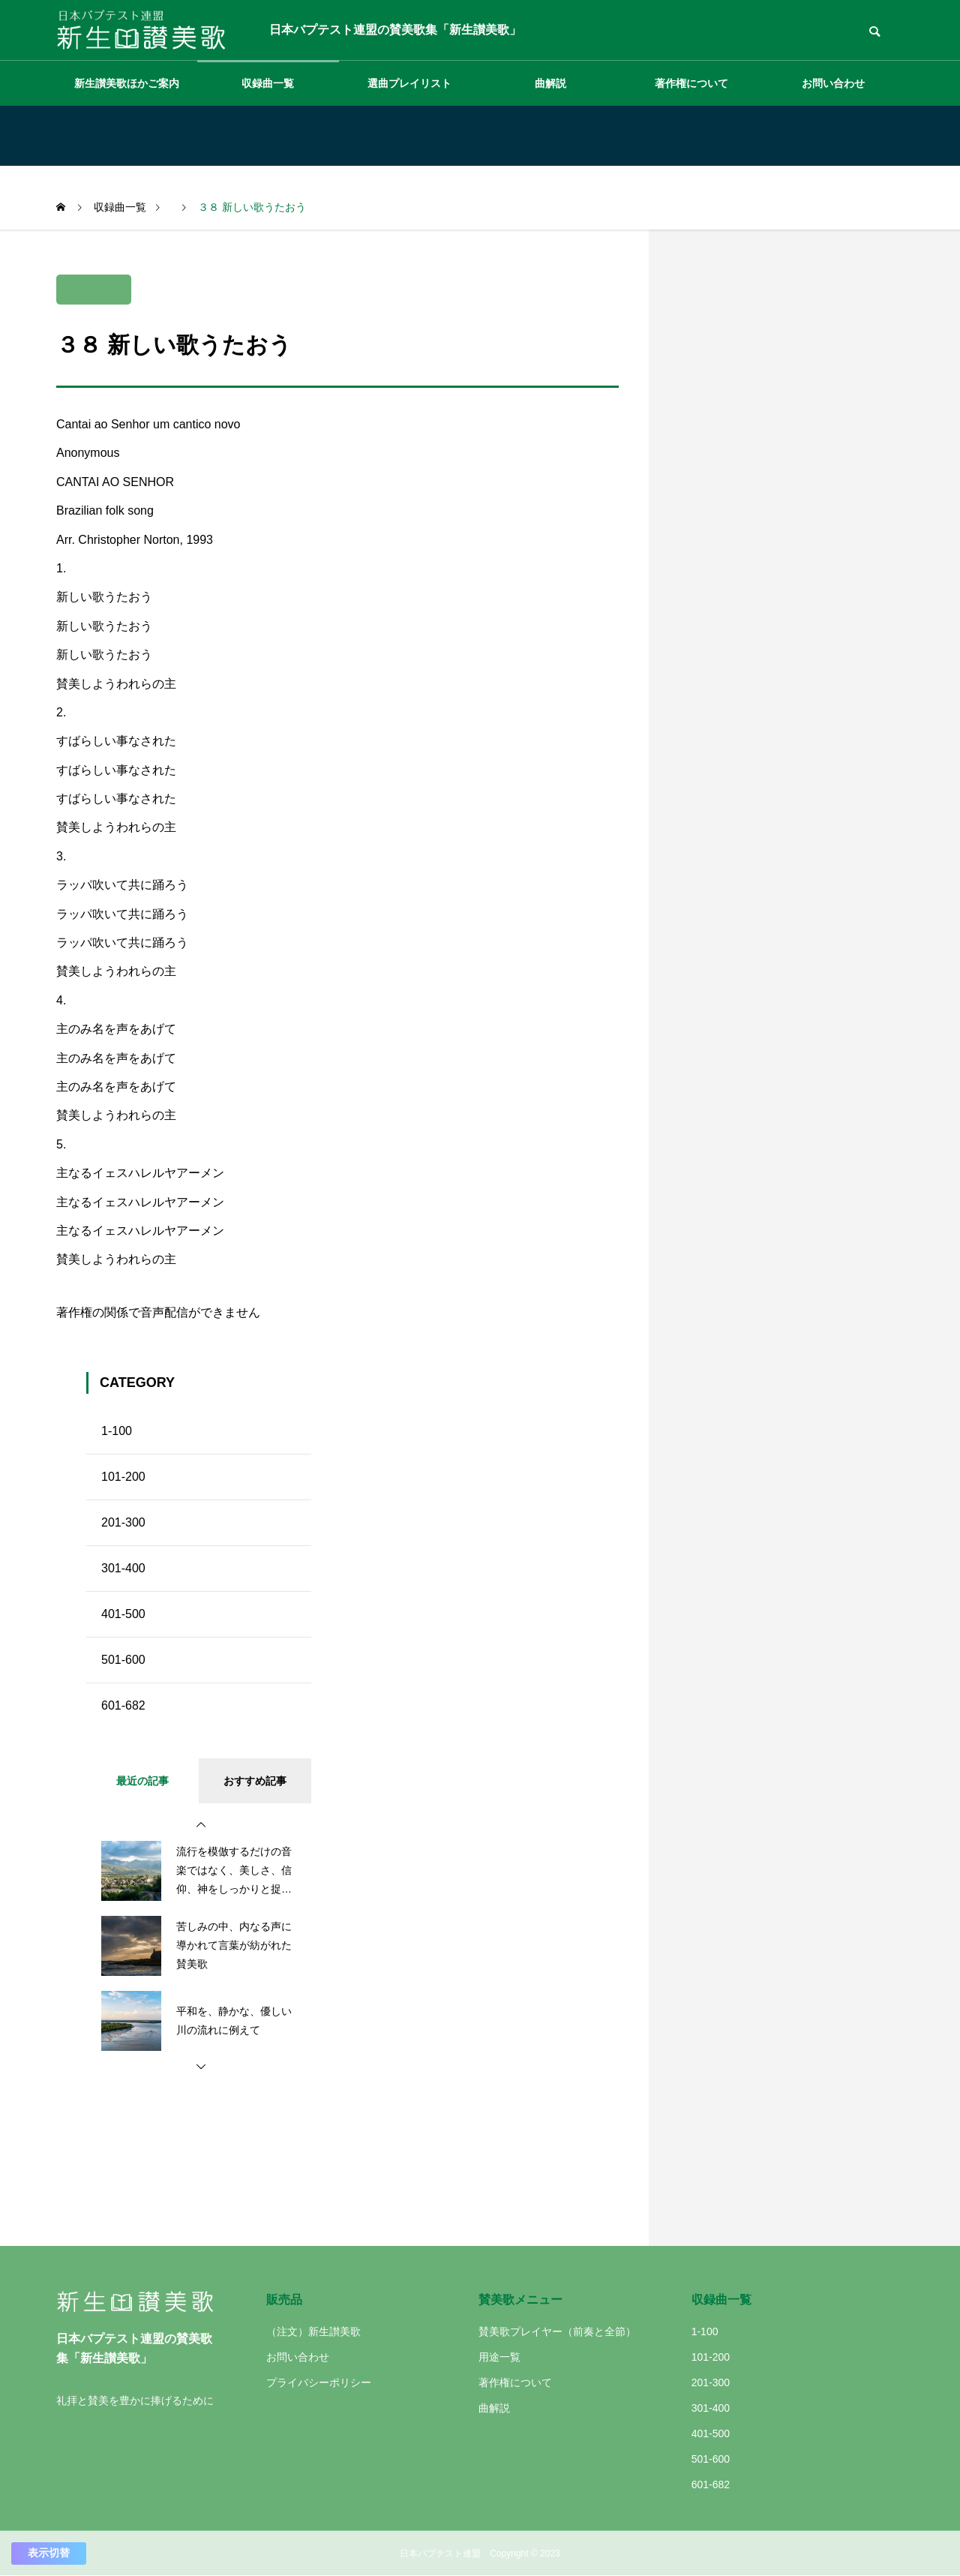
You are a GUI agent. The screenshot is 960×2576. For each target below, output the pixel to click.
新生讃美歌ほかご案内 (126, 83)
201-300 (123, 1522)
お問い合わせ (833, 83)
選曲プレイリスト (410, 83)
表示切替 (49, 2553)
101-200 (123, 1476)
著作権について (691, 83)
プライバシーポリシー (318, 2382)
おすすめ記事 (255, 1781)
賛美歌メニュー (520, 2299)
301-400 (123, 1568)
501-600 (123, 1659)
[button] (201, 1825)
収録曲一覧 (268, 83)
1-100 (116, 1431)
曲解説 (550, 83)
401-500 (123, 1614)
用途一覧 (499, 2357)
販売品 (284, 2299)
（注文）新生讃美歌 (313, 2331)
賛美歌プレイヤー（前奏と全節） (557, 2331)
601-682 (123, 1705)
